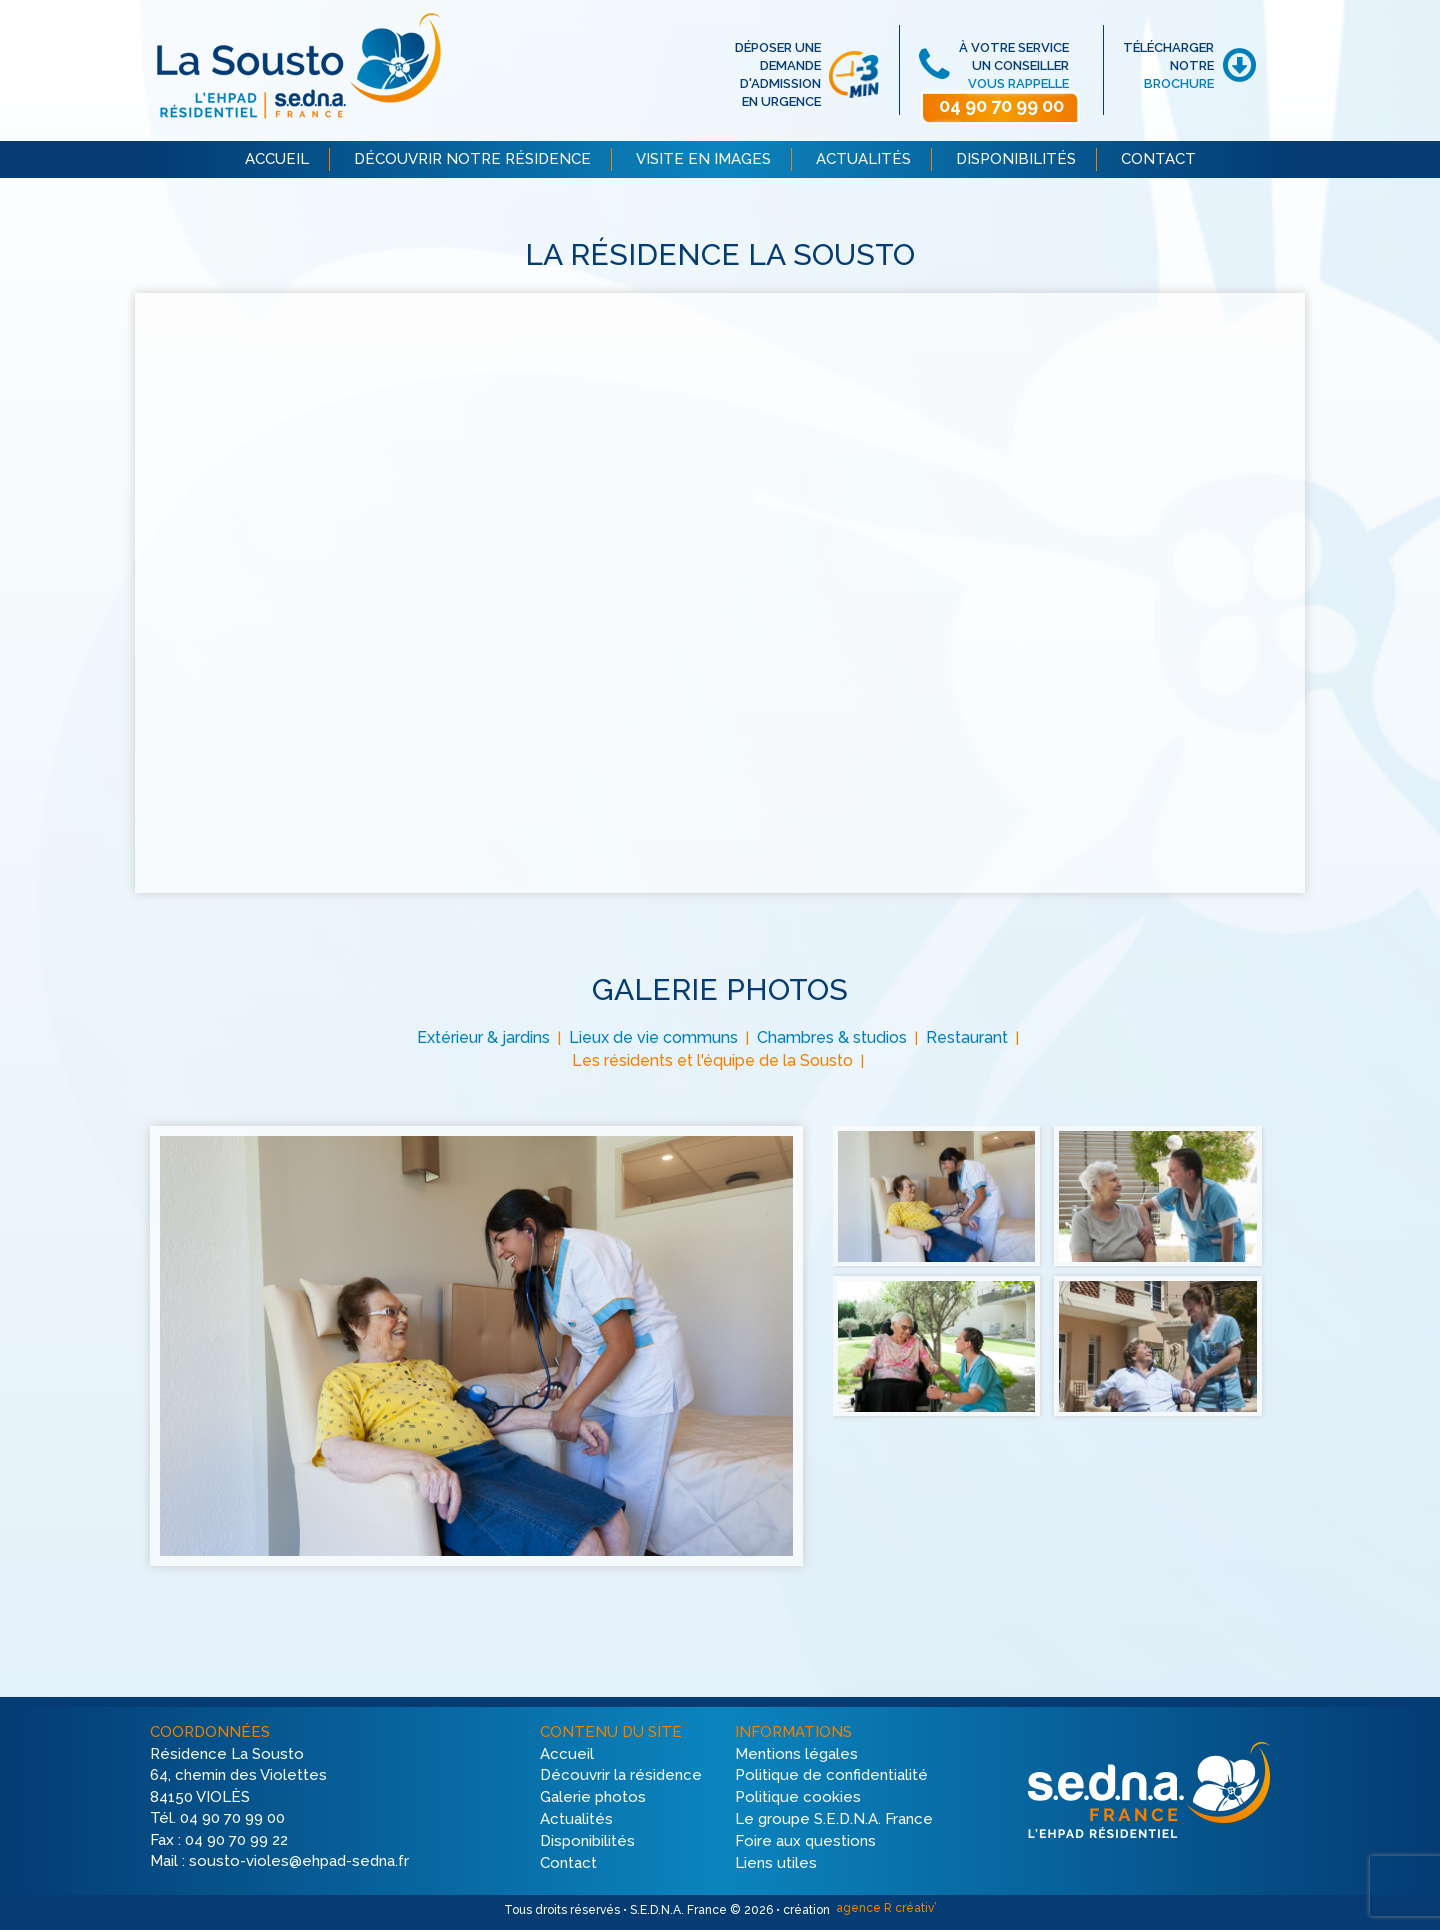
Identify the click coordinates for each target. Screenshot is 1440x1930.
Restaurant (967, 1037)
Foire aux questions (805, 1841)
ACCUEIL (277, 159)
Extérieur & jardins (483, 1037)
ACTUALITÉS (863, 159)
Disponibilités (587, 1841)
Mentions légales (796, 1754)
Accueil (567, 1754)
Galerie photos (593, 1798)
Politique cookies (798, 1798)
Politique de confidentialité (831, 1776)
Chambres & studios (832, 1037)
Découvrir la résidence (621, 1776)
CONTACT (1158, 159)
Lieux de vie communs (653, 1037)
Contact (568, 1863)
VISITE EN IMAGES (703, 159)
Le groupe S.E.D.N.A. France (834, 1819)
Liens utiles (776, 1863)
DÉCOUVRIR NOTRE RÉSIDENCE (472, 159)
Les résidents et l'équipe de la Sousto (712, 1060)
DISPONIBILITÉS (1016, 159)
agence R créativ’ (885, 1908)
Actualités (576, 1819)
